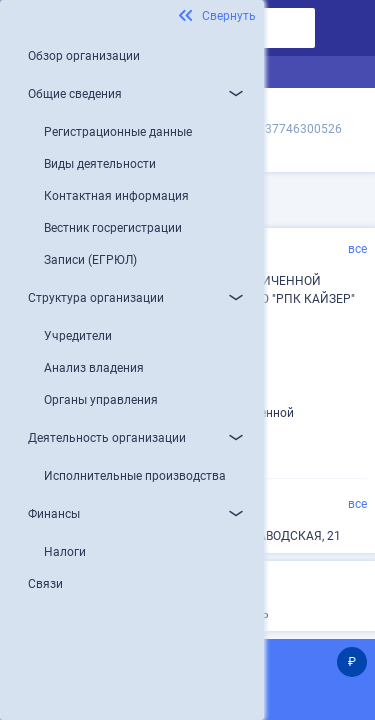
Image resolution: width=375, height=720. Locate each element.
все (357, 249)
